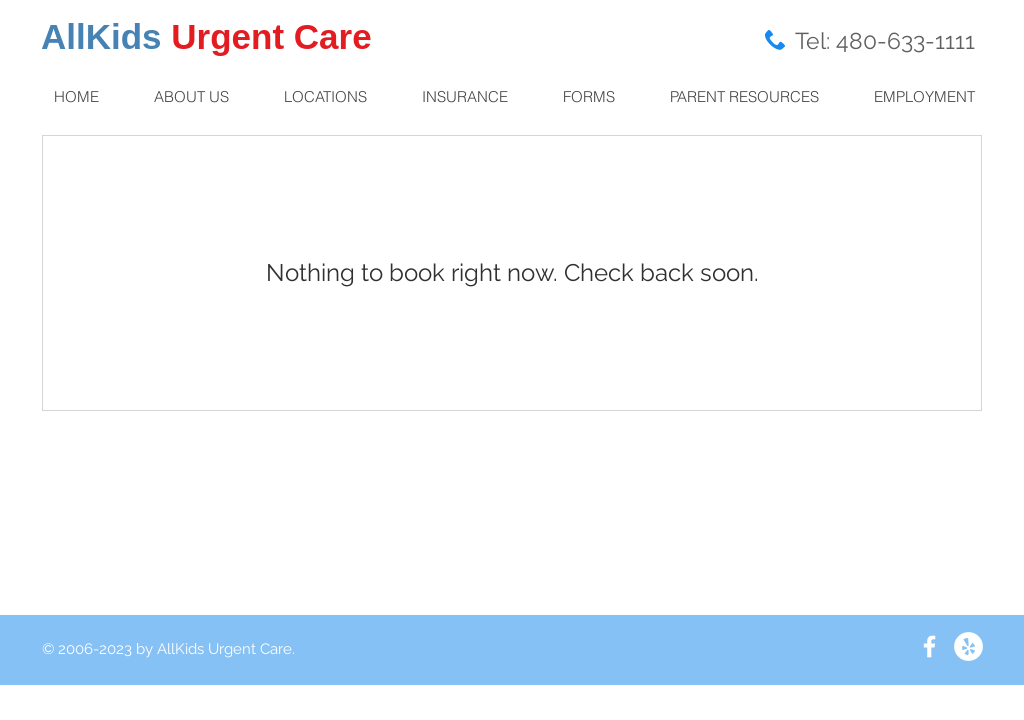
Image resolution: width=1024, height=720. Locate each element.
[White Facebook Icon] (929, 646)
